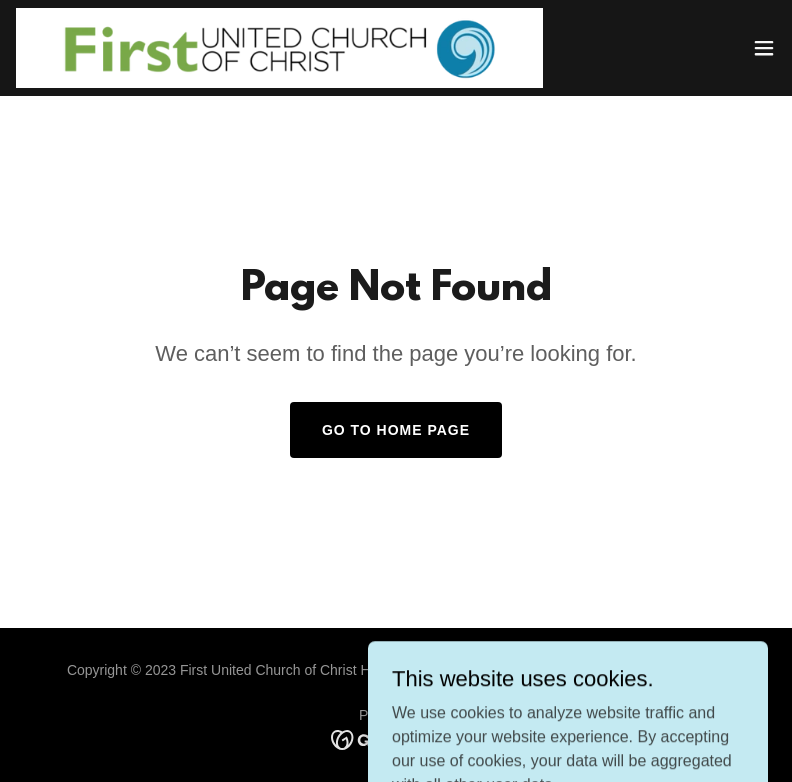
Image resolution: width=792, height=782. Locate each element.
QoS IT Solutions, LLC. (515, 670)
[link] (279, 48)
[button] (764, 48)
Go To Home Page (396, 430)
